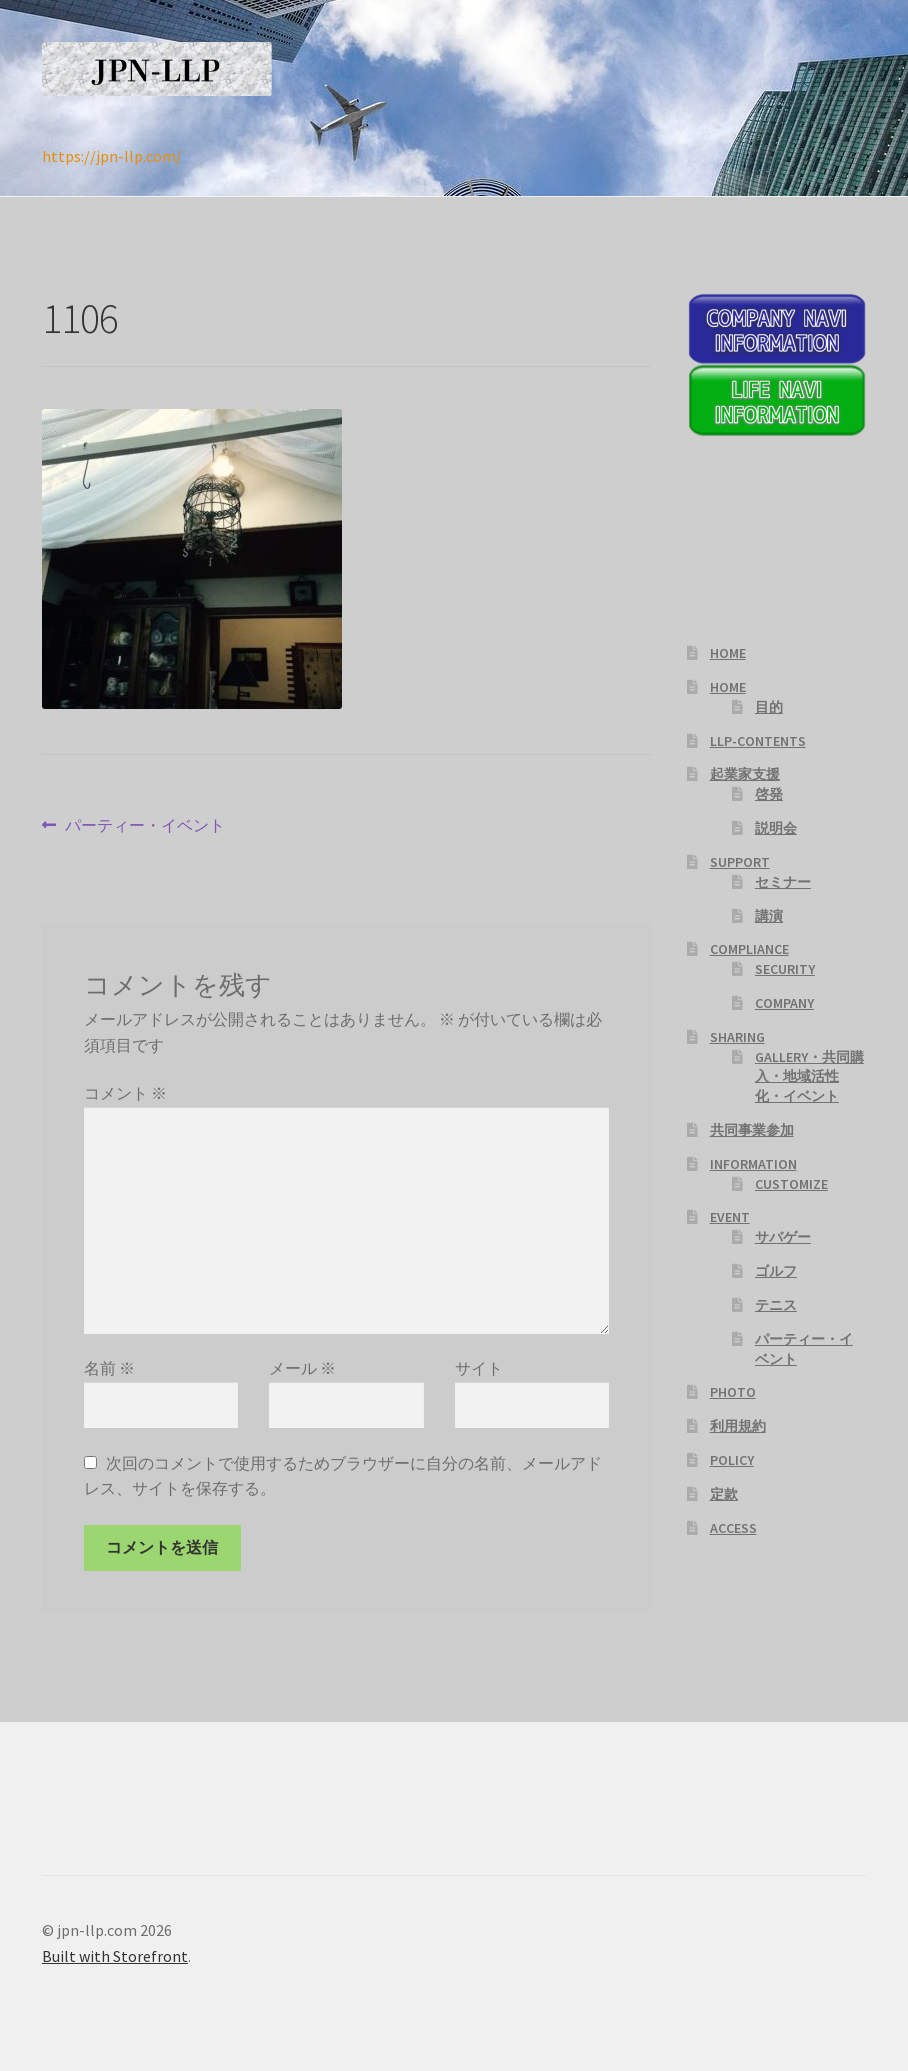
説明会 (776, 828)
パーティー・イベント (144, 826)
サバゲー (783, 1237)
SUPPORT (740, 862)
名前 (109, 1368)
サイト (479, 1368)
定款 (724, 1494)
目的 (769, 707)
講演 (769, 916)
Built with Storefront (115, 1956)
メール (302, 1368)
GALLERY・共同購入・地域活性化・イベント (809, 1077)
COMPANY (784, 1003)
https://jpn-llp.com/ (112, 156)
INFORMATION (753, 1164)
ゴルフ (776, 1271)
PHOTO (733, 1392)
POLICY (732, 1460)
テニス (776, 1305)
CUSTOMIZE (791, 1184)
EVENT (730, 1217)
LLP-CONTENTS (758, 741)
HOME (728, 653)
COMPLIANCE (749, 949)
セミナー (783, 882)
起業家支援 (745, 774)
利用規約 (738, 1426)
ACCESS (733, 1528)
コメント (125, 1093)
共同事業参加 (752, 1130)
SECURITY (785, 969)
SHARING (737, 1037)
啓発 (769, 794)
